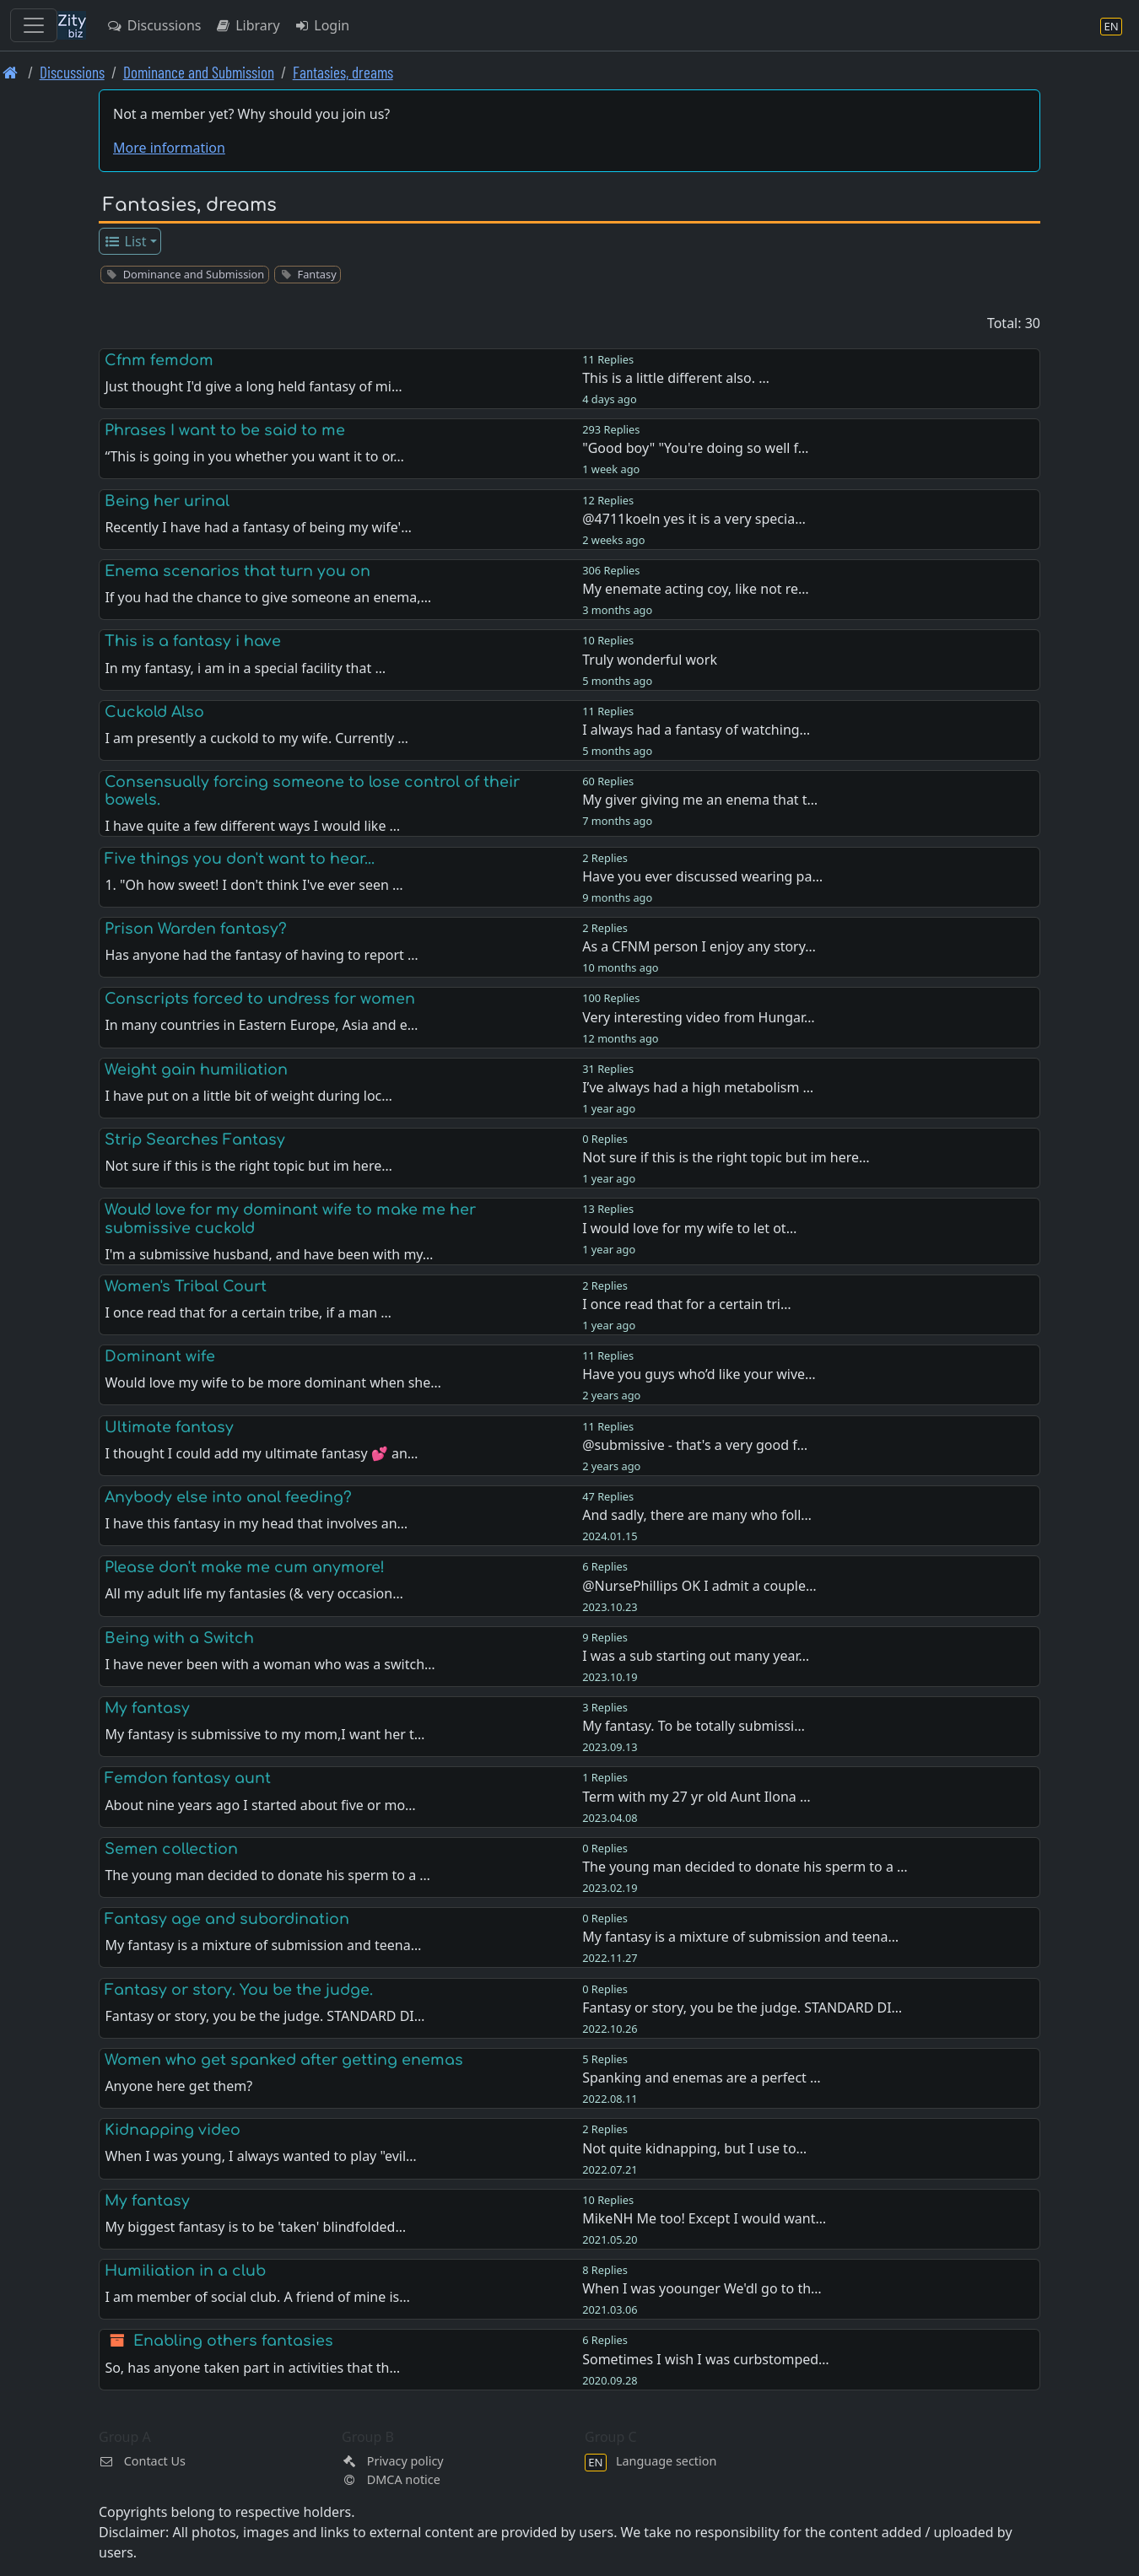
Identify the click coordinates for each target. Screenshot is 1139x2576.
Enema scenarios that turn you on (237, 571)
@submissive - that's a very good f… (694, 1445)
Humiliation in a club (185, 2270)
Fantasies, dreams (343, 72)
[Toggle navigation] (33, 25)
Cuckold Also (154, 711)
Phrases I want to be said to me (225, 430)
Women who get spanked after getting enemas (284, 2059)
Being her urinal (167, 501)
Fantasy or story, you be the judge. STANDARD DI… (742, 2007)
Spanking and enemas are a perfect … (701, 2077)
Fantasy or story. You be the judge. (239, 1989)
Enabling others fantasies (233, 2340)
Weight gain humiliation (196, 1069)
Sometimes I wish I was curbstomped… (705, 2359)
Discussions (153, 25)
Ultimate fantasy (169, 1427)
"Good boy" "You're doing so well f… (695, 448)
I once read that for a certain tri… (686, 1304)
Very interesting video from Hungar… (698, 1017)
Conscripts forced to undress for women (260, 998)
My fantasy (147, 1708)
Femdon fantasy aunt (188, 1778)
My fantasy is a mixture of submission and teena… (740, 1936)
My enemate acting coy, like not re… (695, 588)
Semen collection (171, 1848)
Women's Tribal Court (186, 1286)
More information (169, 147)
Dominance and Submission (198, 72)
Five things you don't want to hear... (240, 858)
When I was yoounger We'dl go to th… (702, 2288)
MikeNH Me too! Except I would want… (704, 2218)
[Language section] (1111, 25)
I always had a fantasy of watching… (696, 729)
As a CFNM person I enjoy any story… (699, 946)
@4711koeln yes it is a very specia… (694, 518)
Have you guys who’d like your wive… (699, 1374)
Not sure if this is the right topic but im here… (725, 1157)
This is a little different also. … (675, 378)
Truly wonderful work (649, 659)
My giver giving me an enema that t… (700, 799)
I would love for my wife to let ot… (689, 1228)
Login (322, 25)
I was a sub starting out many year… (695, 1655)
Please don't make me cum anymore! (245, 1567)
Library (246, 25)
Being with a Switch (179, 1638)
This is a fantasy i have (193, 641)
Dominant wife (160, 1356)
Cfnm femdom (159, 360)
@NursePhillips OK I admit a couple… (699, 1585)
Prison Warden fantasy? (196, 928)
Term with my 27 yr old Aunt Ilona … (696, 1796)
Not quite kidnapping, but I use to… (694, 2148)
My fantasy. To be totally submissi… (693, 1725)
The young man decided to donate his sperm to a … (745, 1866)
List (125, 241)
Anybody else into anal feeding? (228, 1497)
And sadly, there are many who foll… (697, 1515)
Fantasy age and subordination (227, 1918)
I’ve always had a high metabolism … (697, 1087)
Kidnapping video (172, 2129)
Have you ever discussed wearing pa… (702, 876)
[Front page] (10, 72)
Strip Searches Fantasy (195, 1139)
